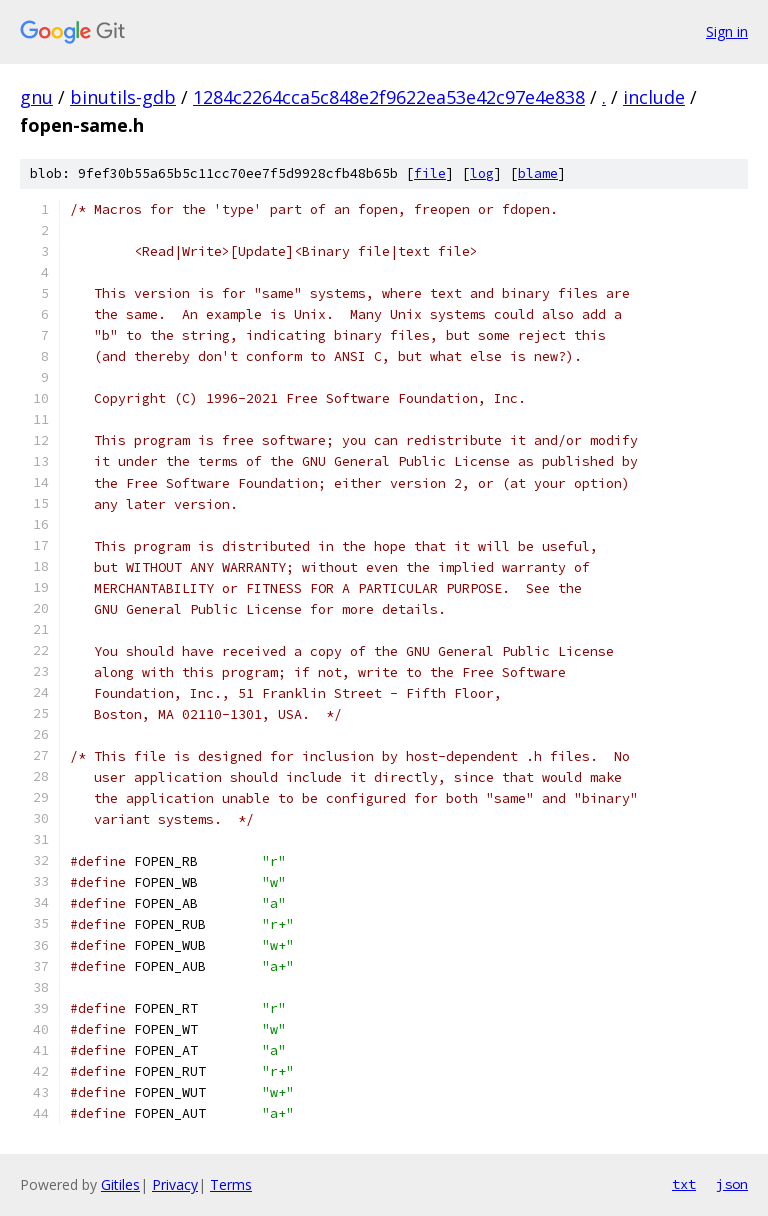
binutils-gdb (123, 97)
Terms (231, 1184)
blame (538, 173)
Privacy (175, 1184)
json (732, 1184)
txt (684, 1184)
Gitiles (120, 1184)
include (654, 97)
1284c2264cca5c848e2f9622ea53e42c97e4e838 (389, 97)
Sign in (727, 31)
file (430, 173)
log (482, 173)
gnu (36, 97)
